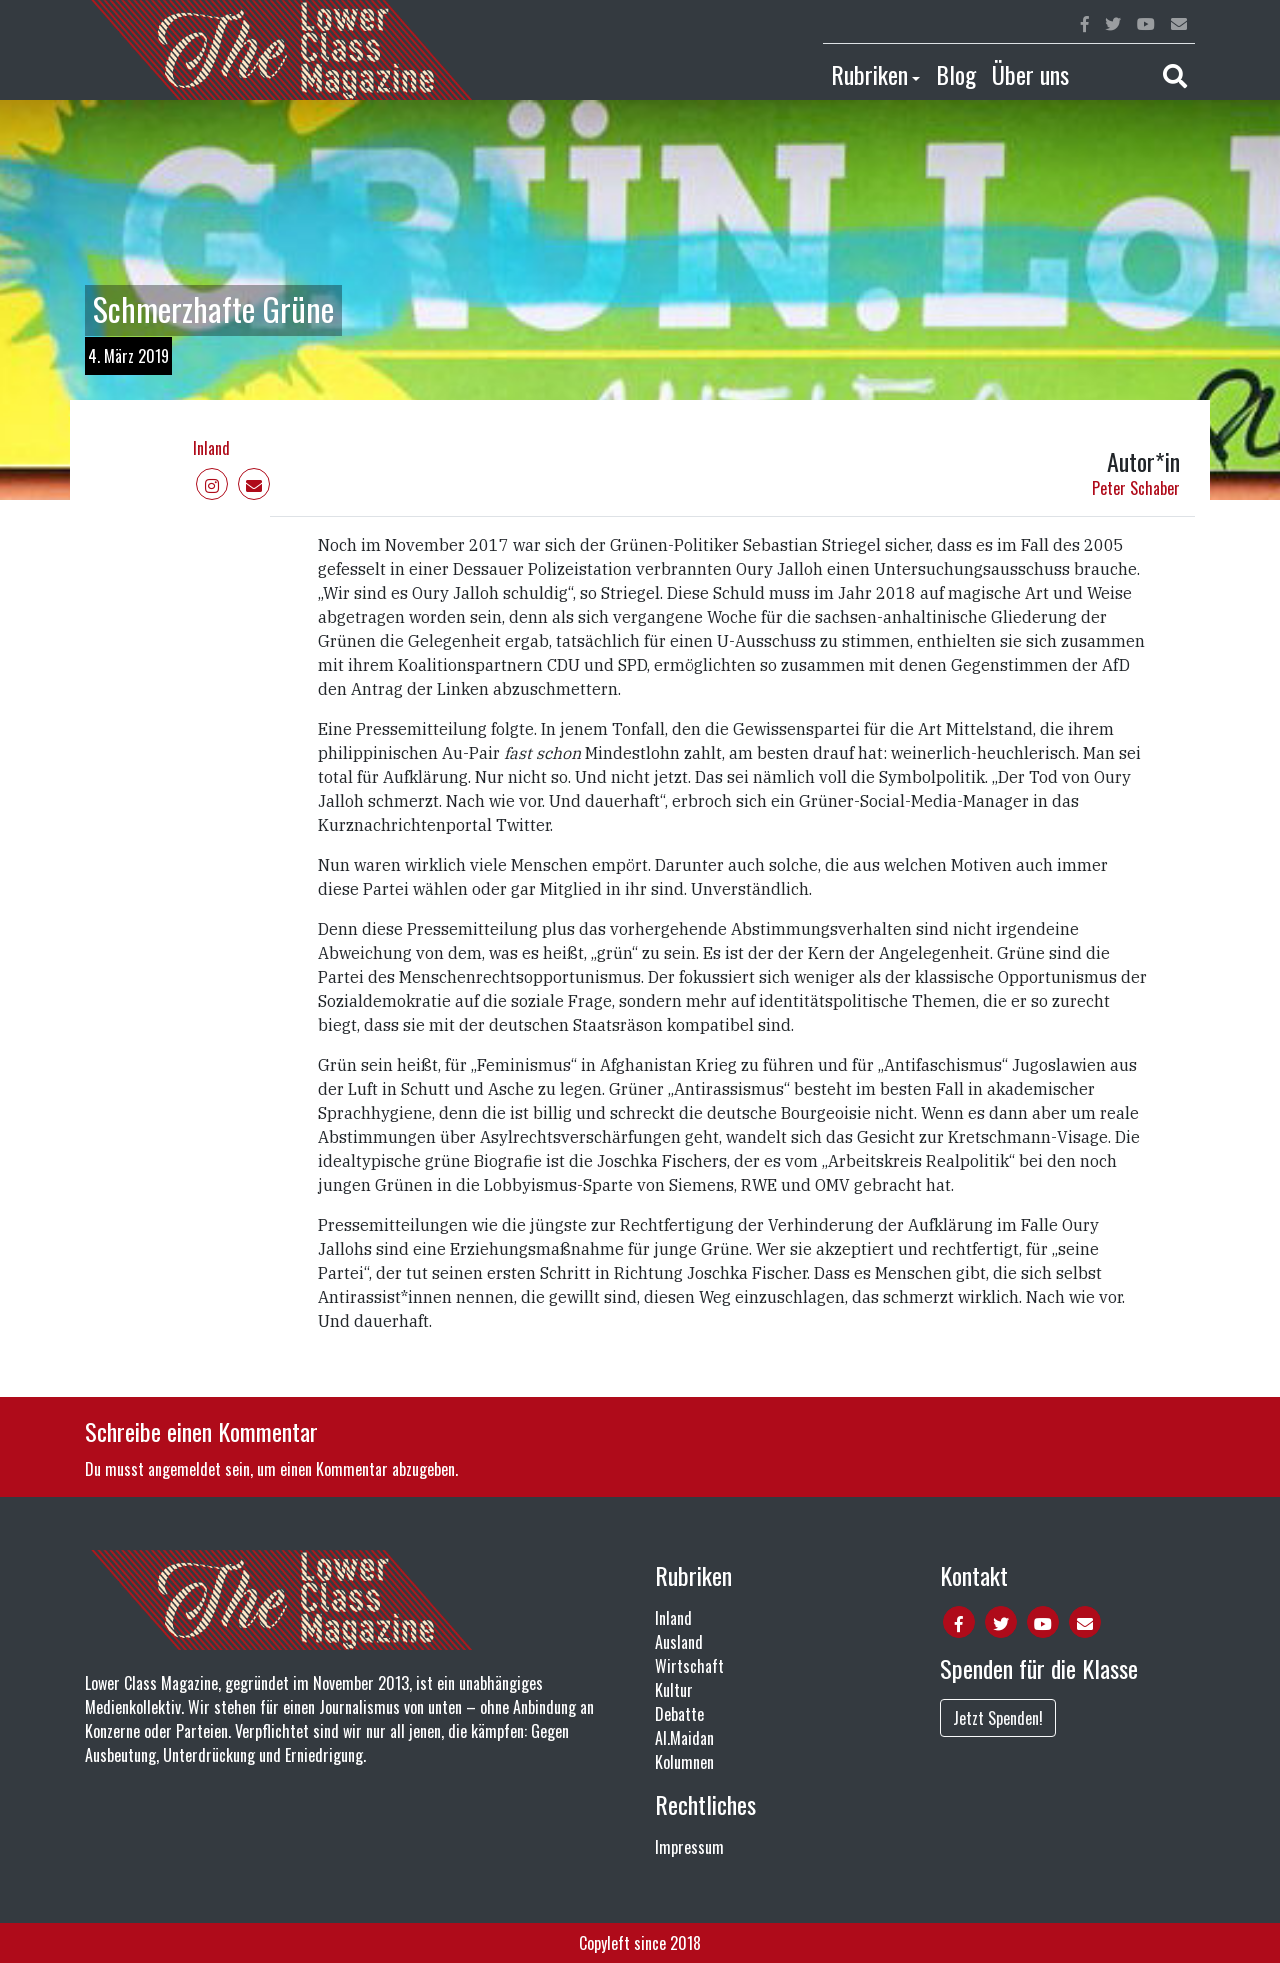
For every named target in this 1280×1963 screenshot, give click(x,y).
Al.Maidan (684, 1738)
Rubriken (869, 74)
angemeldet (184, 1469)
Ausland (679, 1642)
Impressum (689, 1847)
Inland (211, 448)
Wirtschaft (689, 1666)
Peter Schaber (1136, 488)
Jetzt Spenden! (998, 1718)
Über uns (1030, 74)
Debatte (679, 1714)
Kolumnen (684, 1762)
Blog (956, 74)
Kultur (674, 1690)
